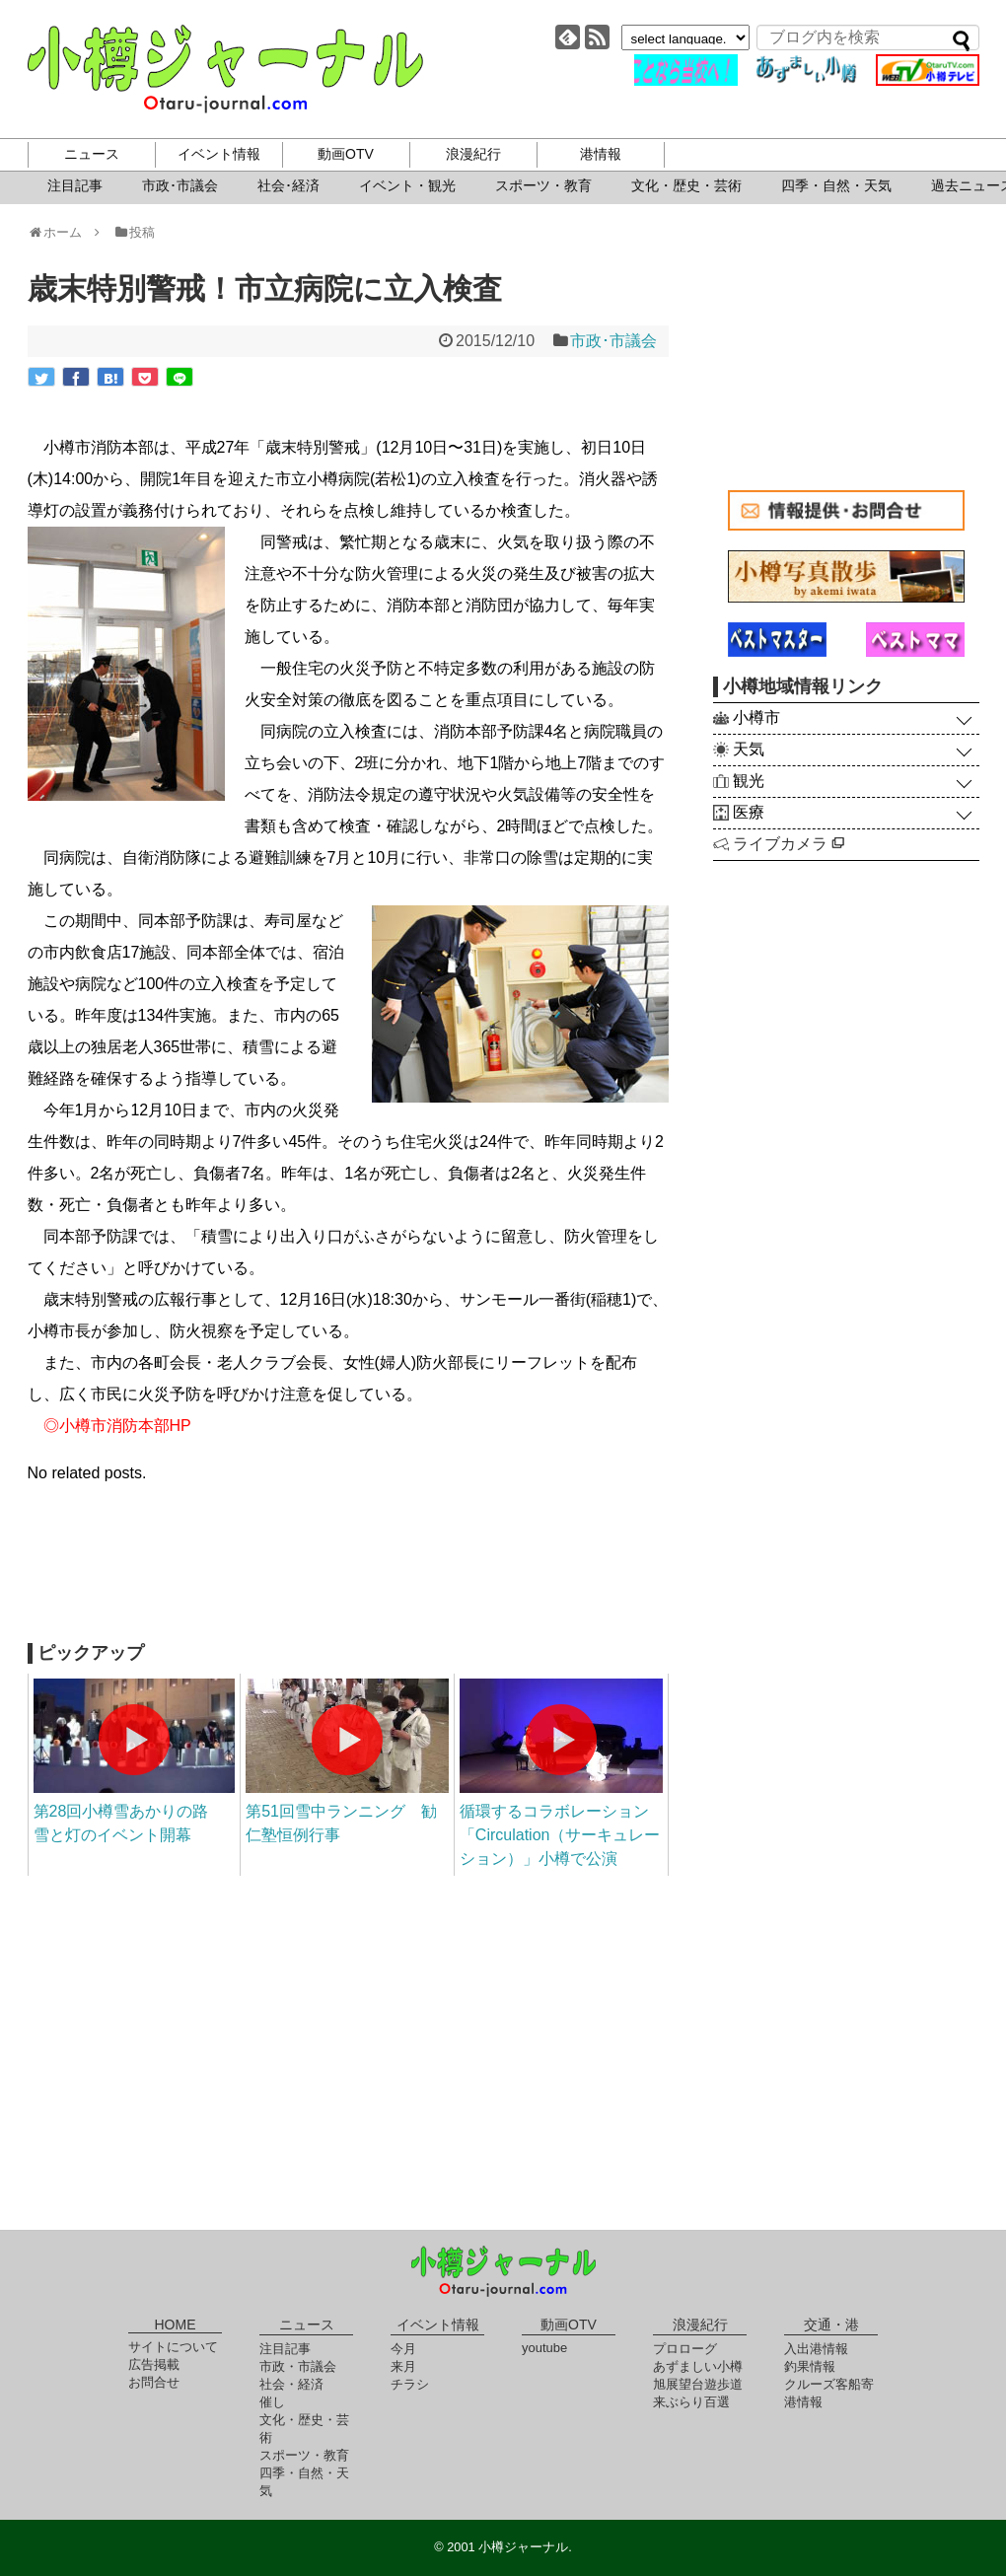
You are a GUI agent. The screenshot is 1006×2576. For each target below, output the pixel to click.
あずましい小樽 (698, 2366)
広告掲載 (154, 2364)
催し (272, 2402)
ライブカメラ (788, 843)
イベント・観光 (407, 185)
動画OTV (346, 154)
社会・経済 (291, 2384)
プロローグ (685, 2348)
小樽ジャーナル (225, 69)
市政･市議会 (180, 185)
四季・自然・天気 (836, 185)
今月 (403, 2348)
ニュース (91, 154)
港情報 (600, 154)
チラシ (410, 2384)
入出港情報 (816, 2348)
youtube (544, 2347)
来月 (403, 2366)
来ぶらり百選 (691, 2402)
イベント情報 (219, 154)
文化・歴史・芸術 (686, 185)
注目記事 (75, 185)
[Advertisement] (348, 1574)
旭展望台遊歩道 (698, 2384)
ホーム (62, 232)
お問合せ (154, 2382)
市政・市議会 (297, 2366)
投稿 (133, 232)
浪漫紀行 (473, 154)
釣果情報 (809, 2366)
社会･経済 (288, 185)
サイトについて (173, 2346)
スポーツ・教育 (543, 185)
